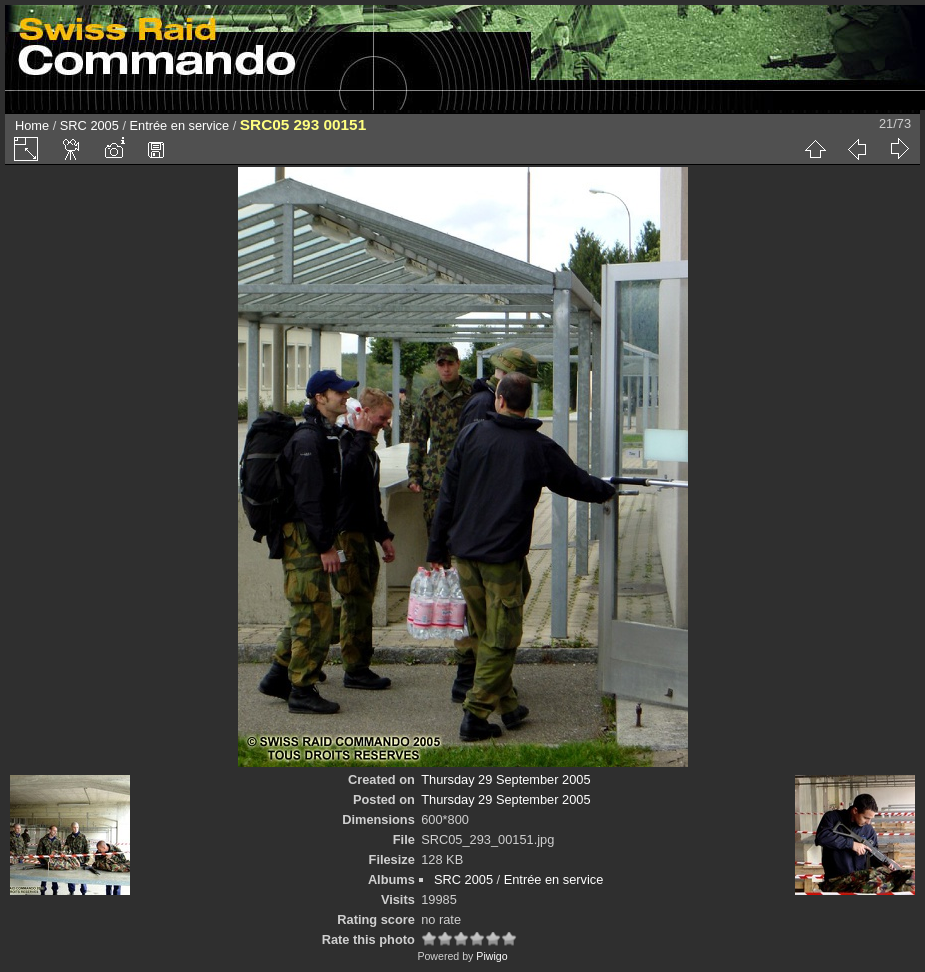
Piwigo (491, 956)
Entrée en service (180, 125)
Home (32, 125)
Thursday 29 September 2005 (505, 779)
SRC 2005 (89, 125)
